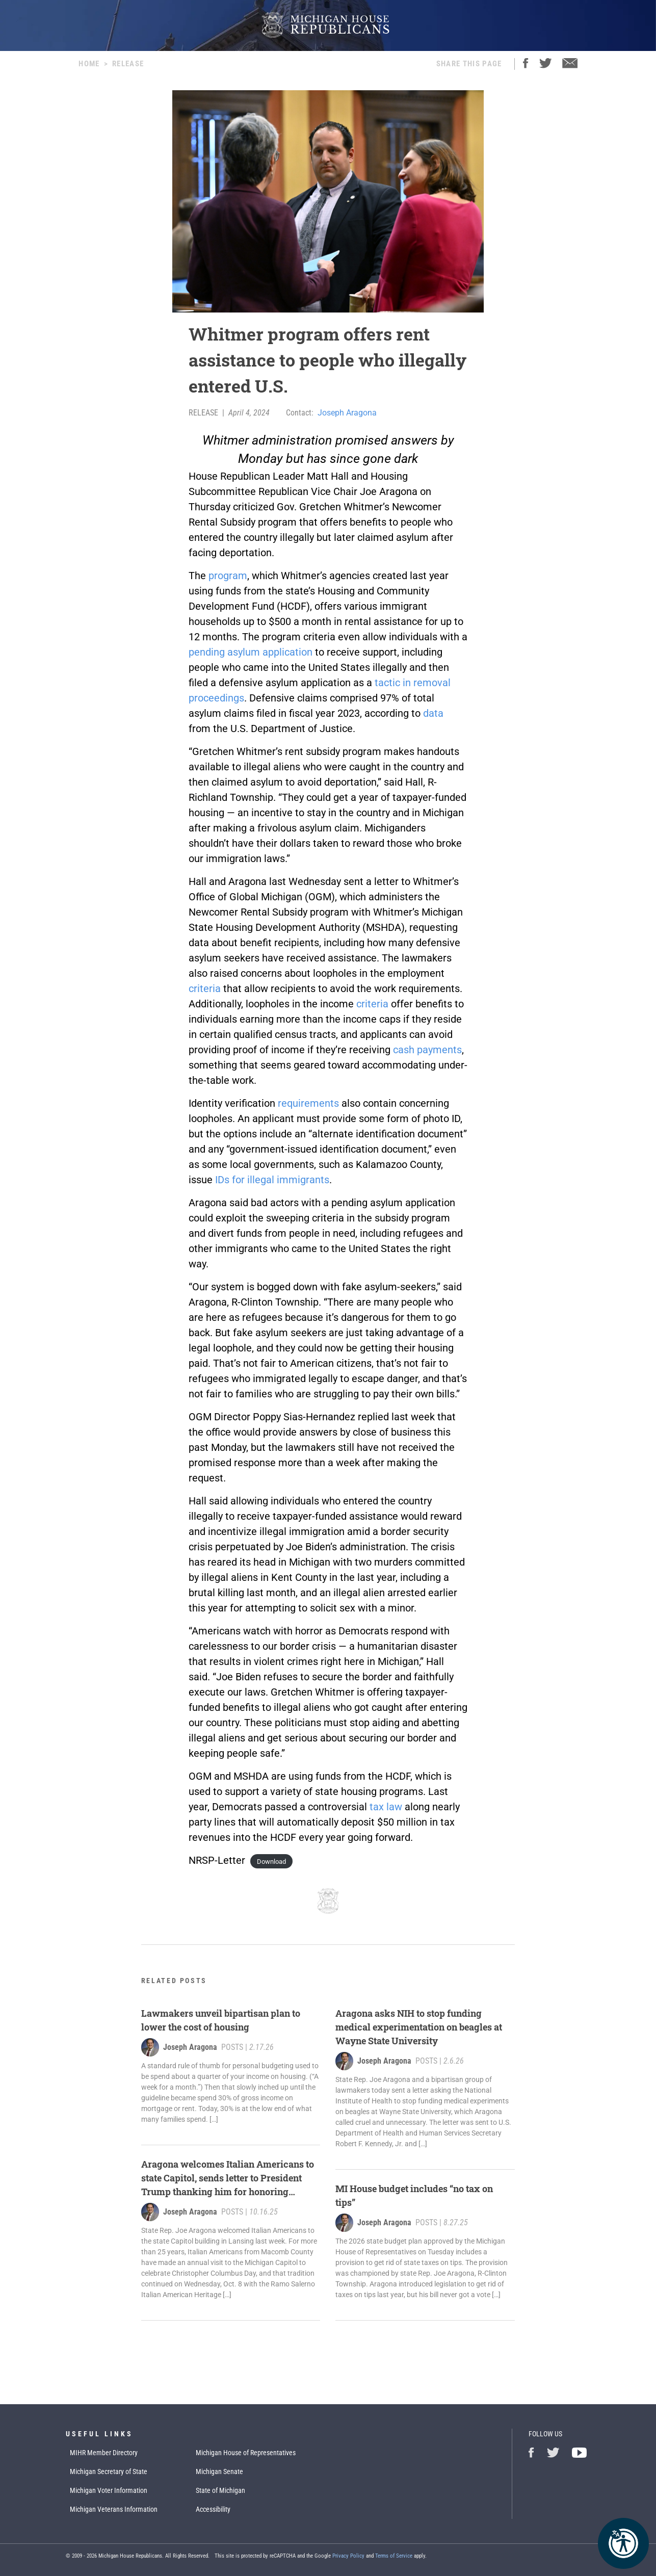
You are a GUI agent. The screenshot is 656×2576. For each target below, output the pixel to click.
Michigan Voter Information (108, 2490)
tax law (386, 1807)
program (227, 575)
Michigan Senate (219, 2471)
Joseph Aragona (347, 413)
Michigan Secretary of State (108, 2471)
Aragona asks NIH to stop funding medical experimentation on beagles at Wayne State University (418, 2027)
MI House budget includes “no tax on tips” (414, 2195)
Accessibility (213, 2509)
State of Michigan (220, 2490)
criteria (205, 988)
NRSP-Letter (217, 1860)
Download (271, 1861)
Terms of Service (393, 2556)
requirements (308, 1103)
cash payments (427, 1050)
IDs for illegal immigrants (272, 1180)
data (433, 713)
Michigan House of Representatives (246, 2453)
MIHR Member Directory (104, 2453)
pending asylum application (250, 652)
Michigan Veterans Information (114, 2509)
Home (88, 63)
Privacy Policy (348, 2556)
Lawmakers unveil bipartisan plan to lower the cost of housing (220, 2020)
